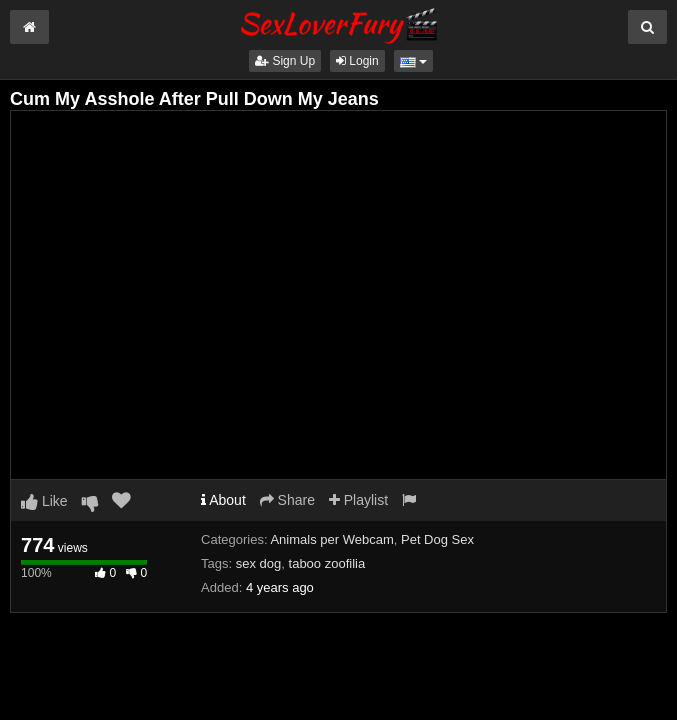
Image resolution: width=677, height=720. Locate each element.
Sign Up (285, 61)
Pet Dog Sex (437, 539)
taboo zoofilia (327, 563)
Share (287, 500)
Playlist (358, 500)
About (223, 500)
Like (44, 501)
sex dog (259, 563)
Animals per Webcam (331, 539)
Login (357, 61)
